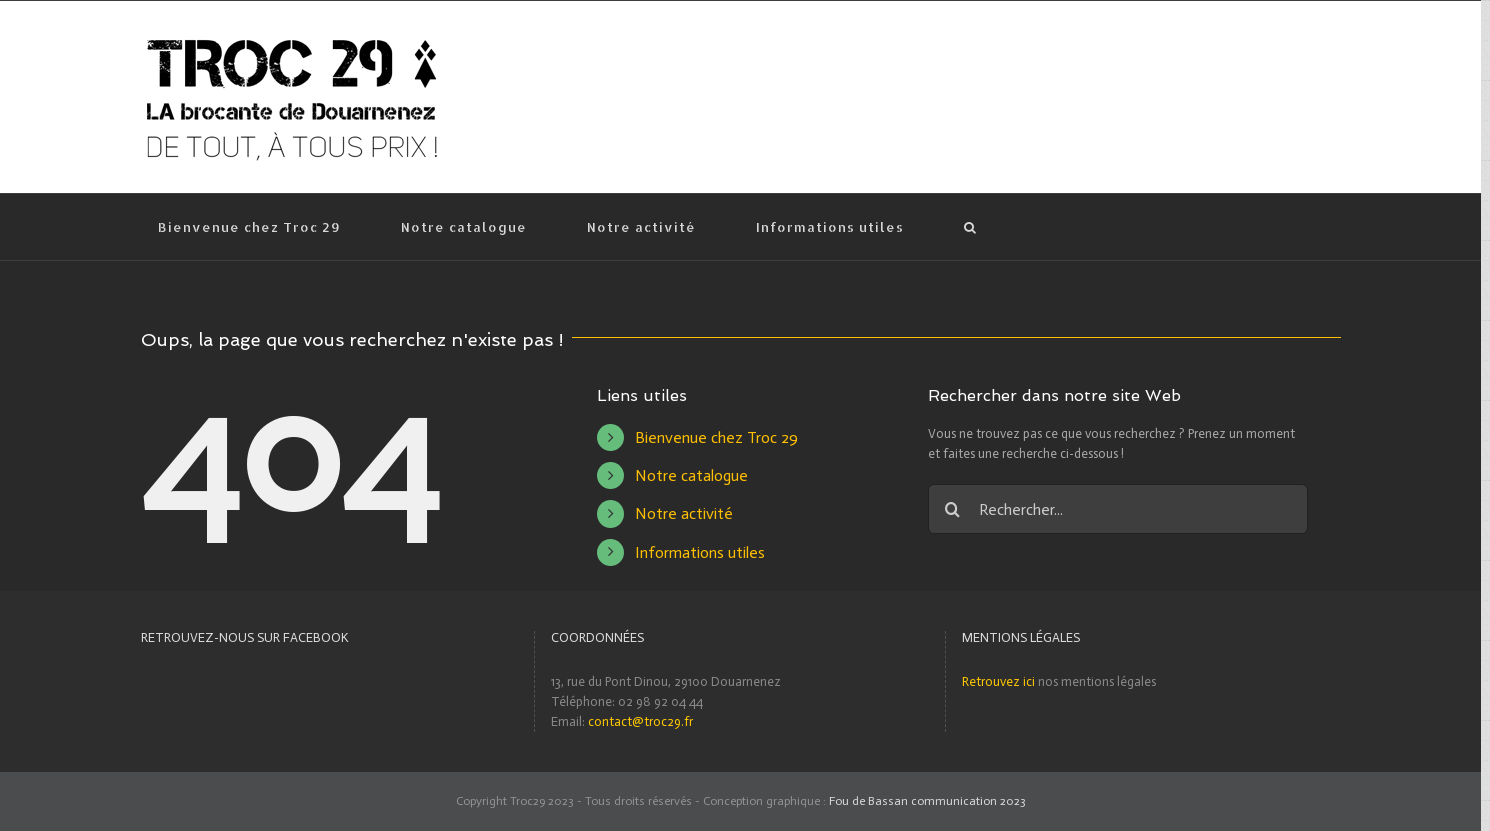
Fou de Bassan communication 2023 (927, 801)
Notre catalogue (691, 475)
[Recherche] (971, 227)
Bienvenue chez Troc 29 (716, 437)
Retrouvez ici (998, 681)
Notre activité (684, 513)
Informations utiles (700, 552)
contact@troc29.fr (640, 721)
